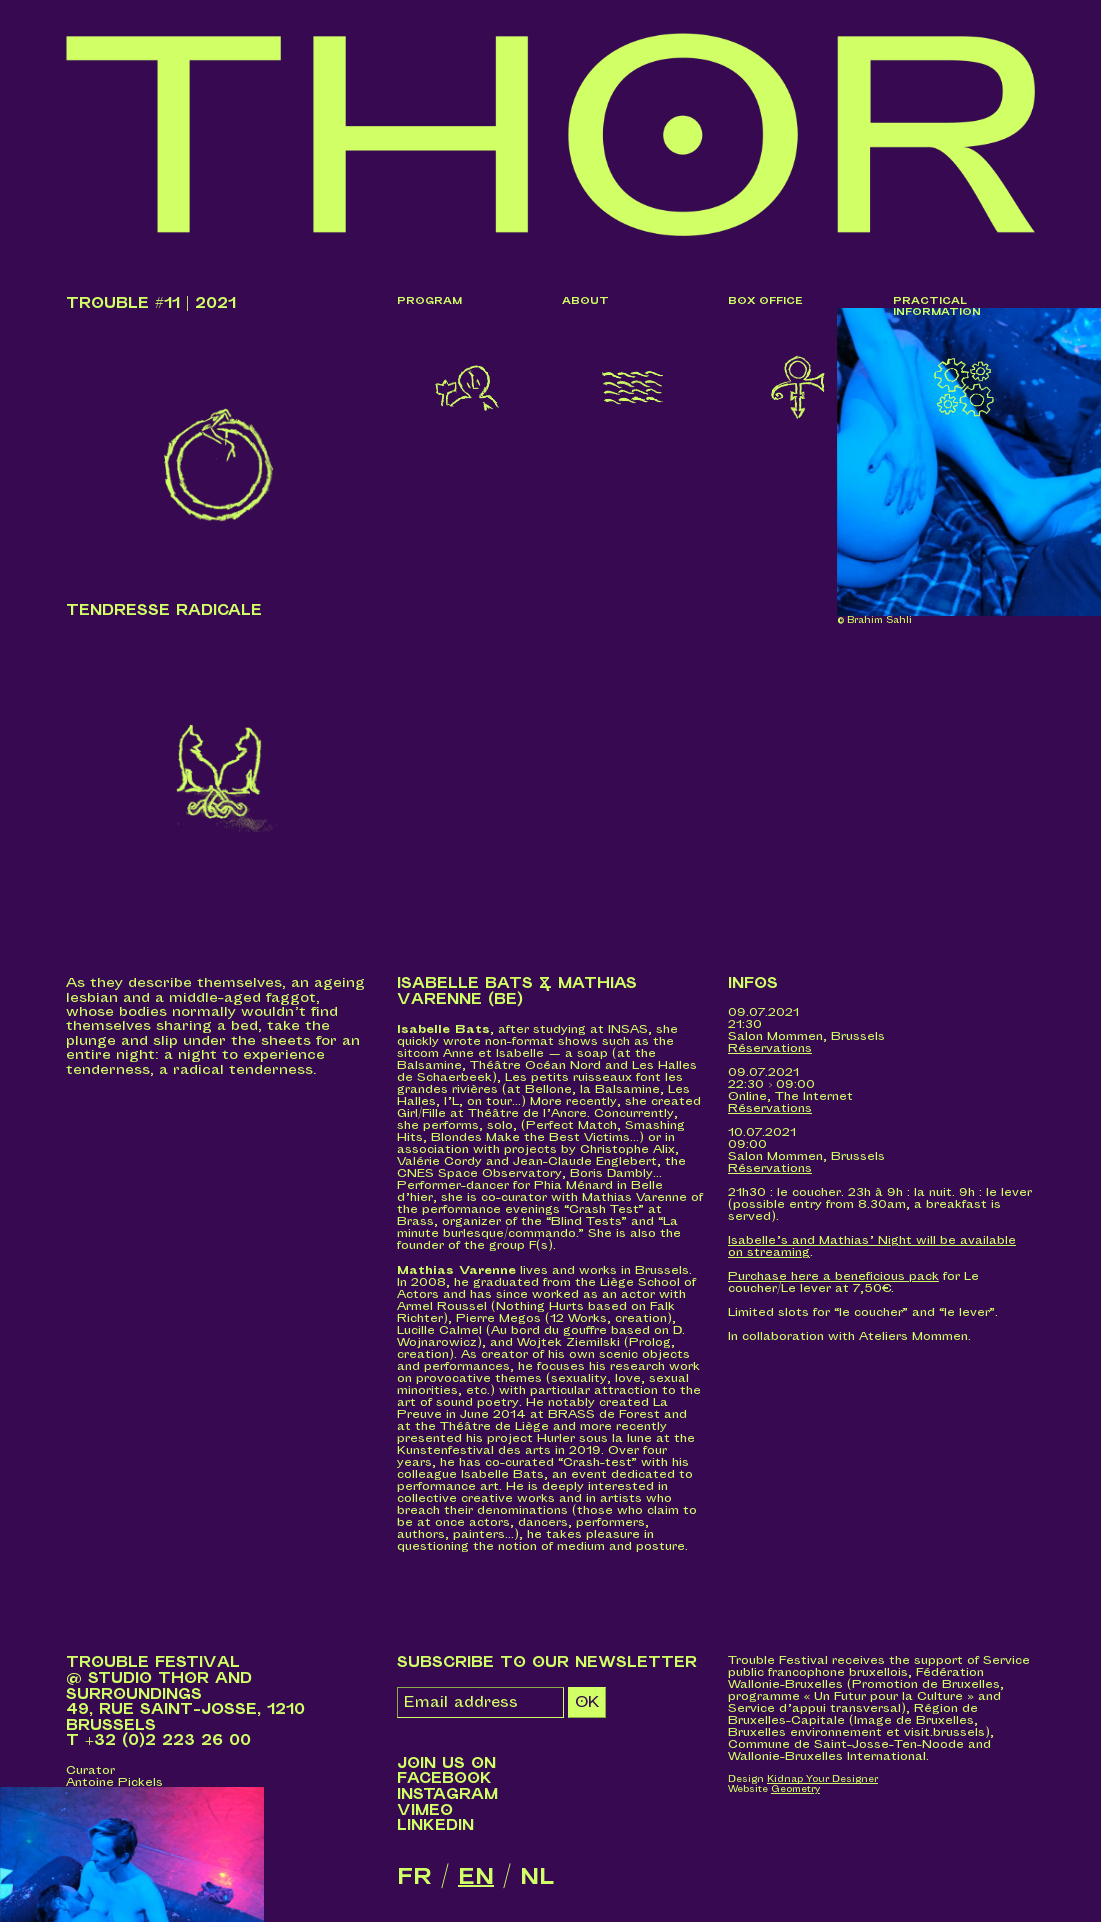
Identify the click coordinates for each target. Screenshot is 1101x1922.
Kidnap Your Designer (822, 1779)
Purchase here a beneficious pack (833, 1276)
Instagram (447, 1794)
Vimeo (425, 1810)
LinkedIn (435, 1825)
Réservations (770, 1048)
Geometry (795, 1789)
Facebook (444, 1778)
